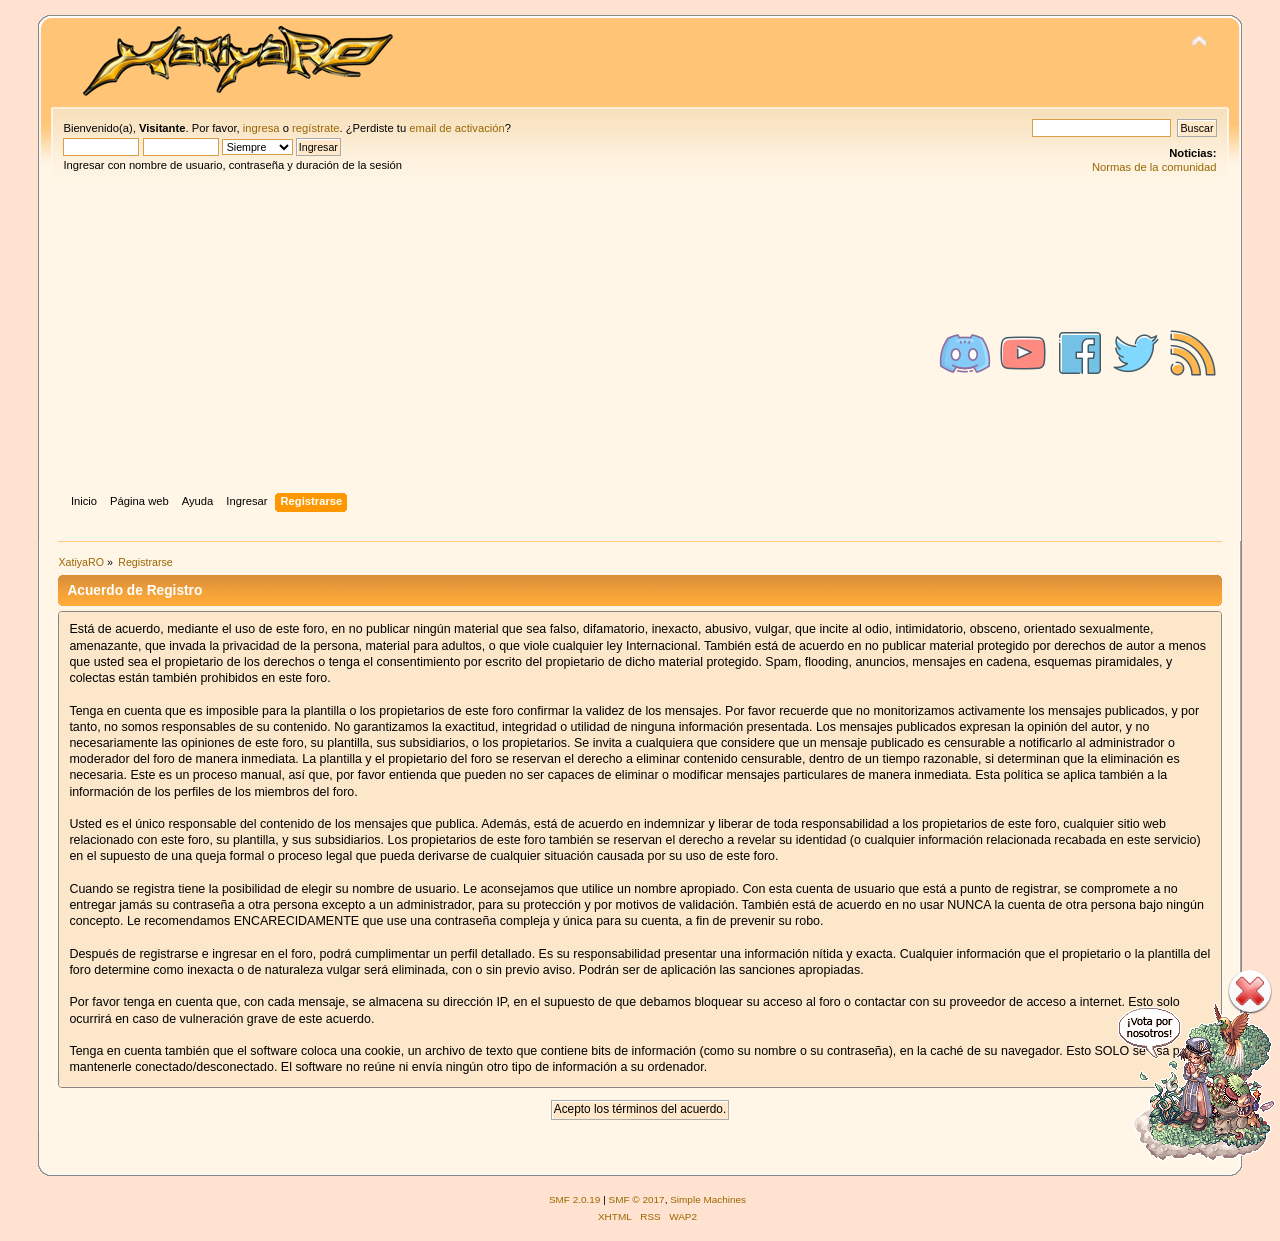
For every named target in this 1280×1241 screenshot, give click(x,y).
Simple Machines (708, 1199)
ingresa (261, 128)
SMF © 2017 (637, 1199)
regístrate (315, 128)
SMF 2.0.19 (575, 1199)
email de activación (456, 128)
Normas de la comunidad (1154, 167)
